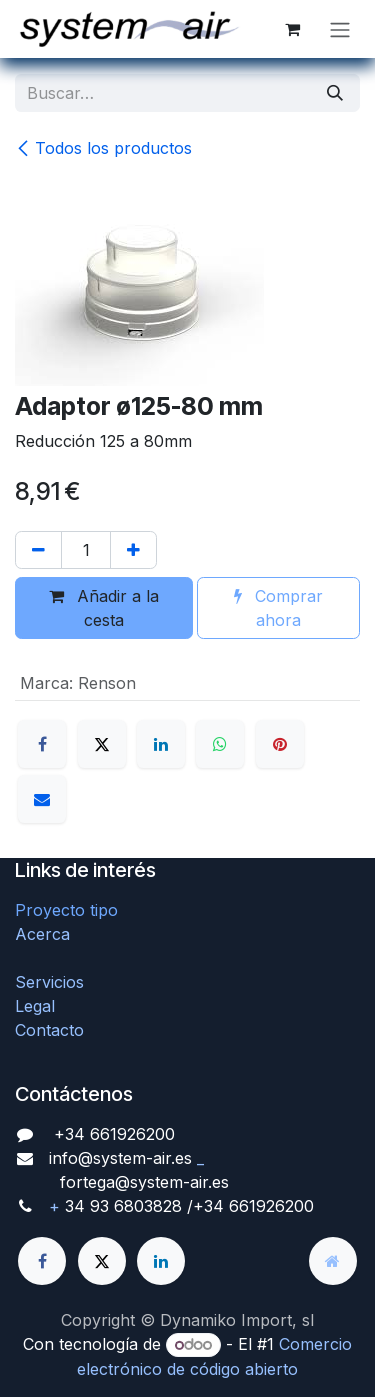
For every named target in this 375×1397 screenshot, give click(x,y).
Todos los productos (103, 148)
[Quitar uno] (38, 550)
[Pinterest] (280, 744)
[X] (102, 744)
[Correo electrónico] (42, 799)
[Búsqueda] (335, 93)
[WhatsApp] (220, 744)
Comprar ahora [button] (278, 608)
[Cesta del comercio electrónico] (292, 29)
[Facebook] (42, 744)
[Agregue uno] (133, 550)
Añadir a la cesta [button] (104, 608)
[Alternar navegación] (340, 29)
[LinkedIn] (161, 744)
